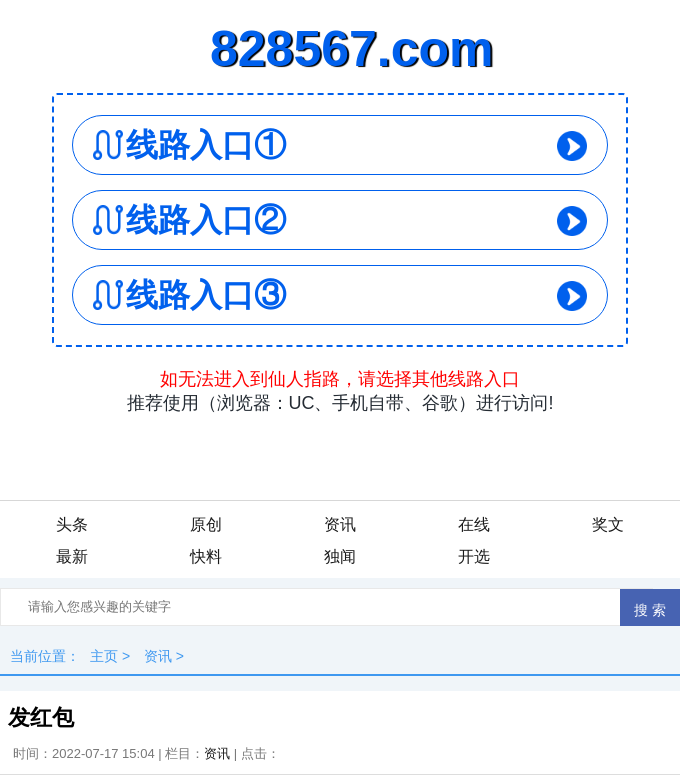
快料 (206, 556)
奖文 (608, 524)
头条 (72, 524)
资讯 (340, 524)
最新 (72, 556)
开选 (474, 556)
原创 (206, 524)
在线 (474, 524)
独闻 (340, 556)
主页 (104, 656)
